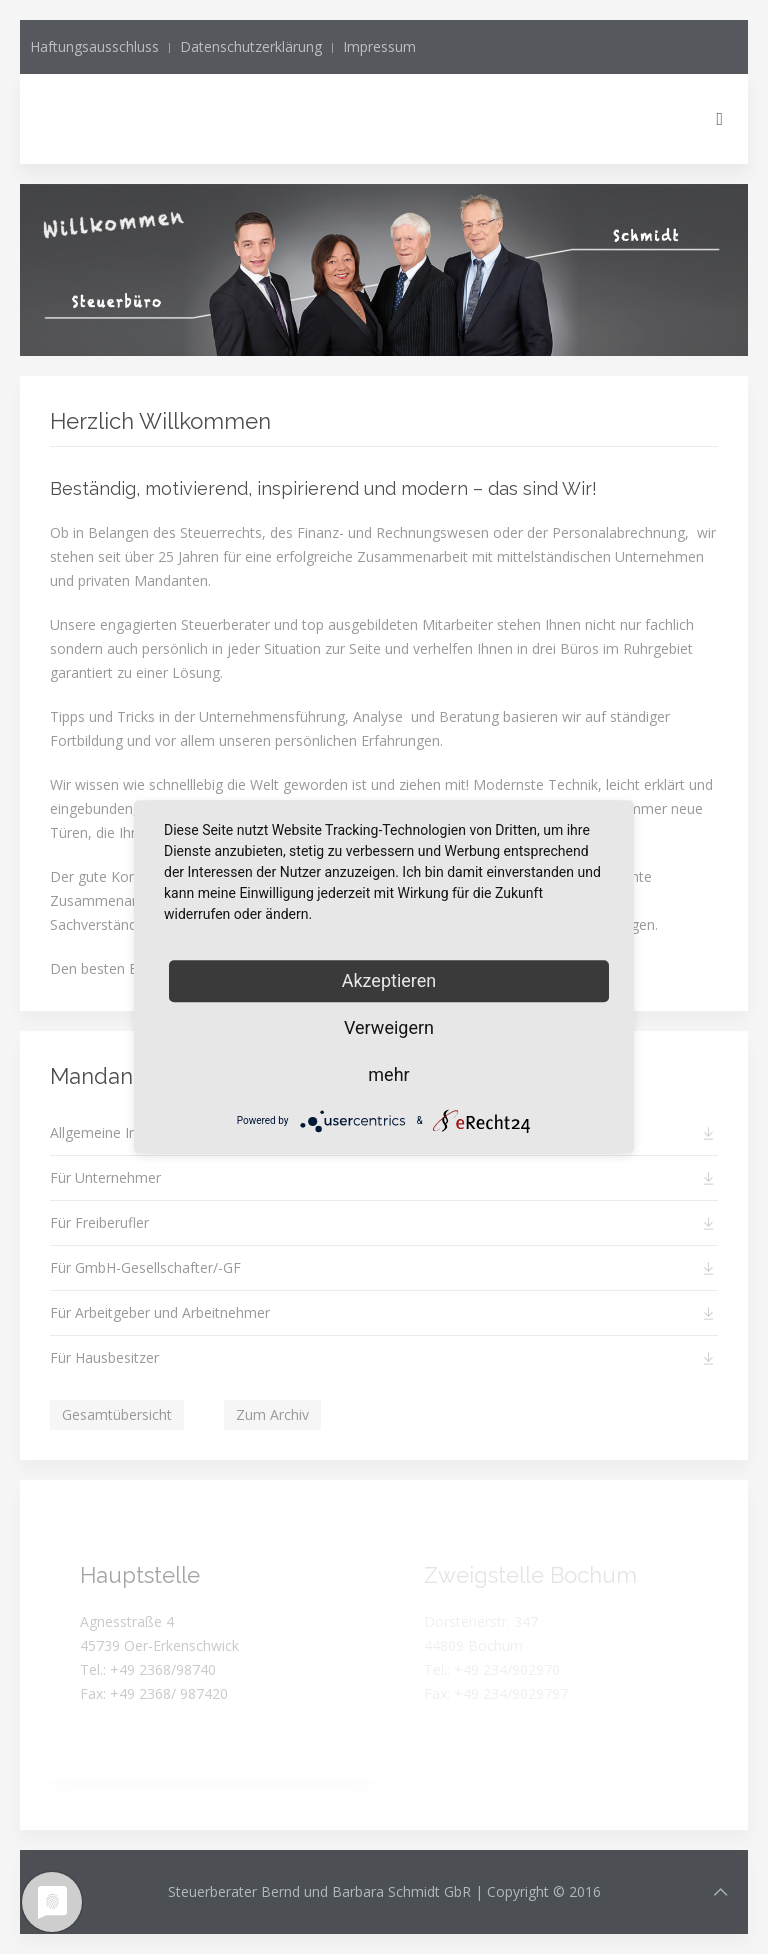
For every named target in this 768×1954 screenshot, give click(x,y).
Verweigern (389, 1027)
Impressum (379, 46)
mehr (388, 1074)
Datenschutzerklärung (251, 46)
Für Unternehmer (105, 1177)
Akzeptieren (389, 980)
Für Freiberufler (99, 1222)
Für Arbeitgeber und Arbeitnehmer (160, 1312)
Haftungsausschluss (94, 46)
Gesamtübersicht (117, 1414)
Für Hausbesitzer (104, 1357)
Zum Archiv (272, 1414)
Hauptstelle (140, 1575)
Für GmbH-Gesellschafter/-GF (145, 1267)
